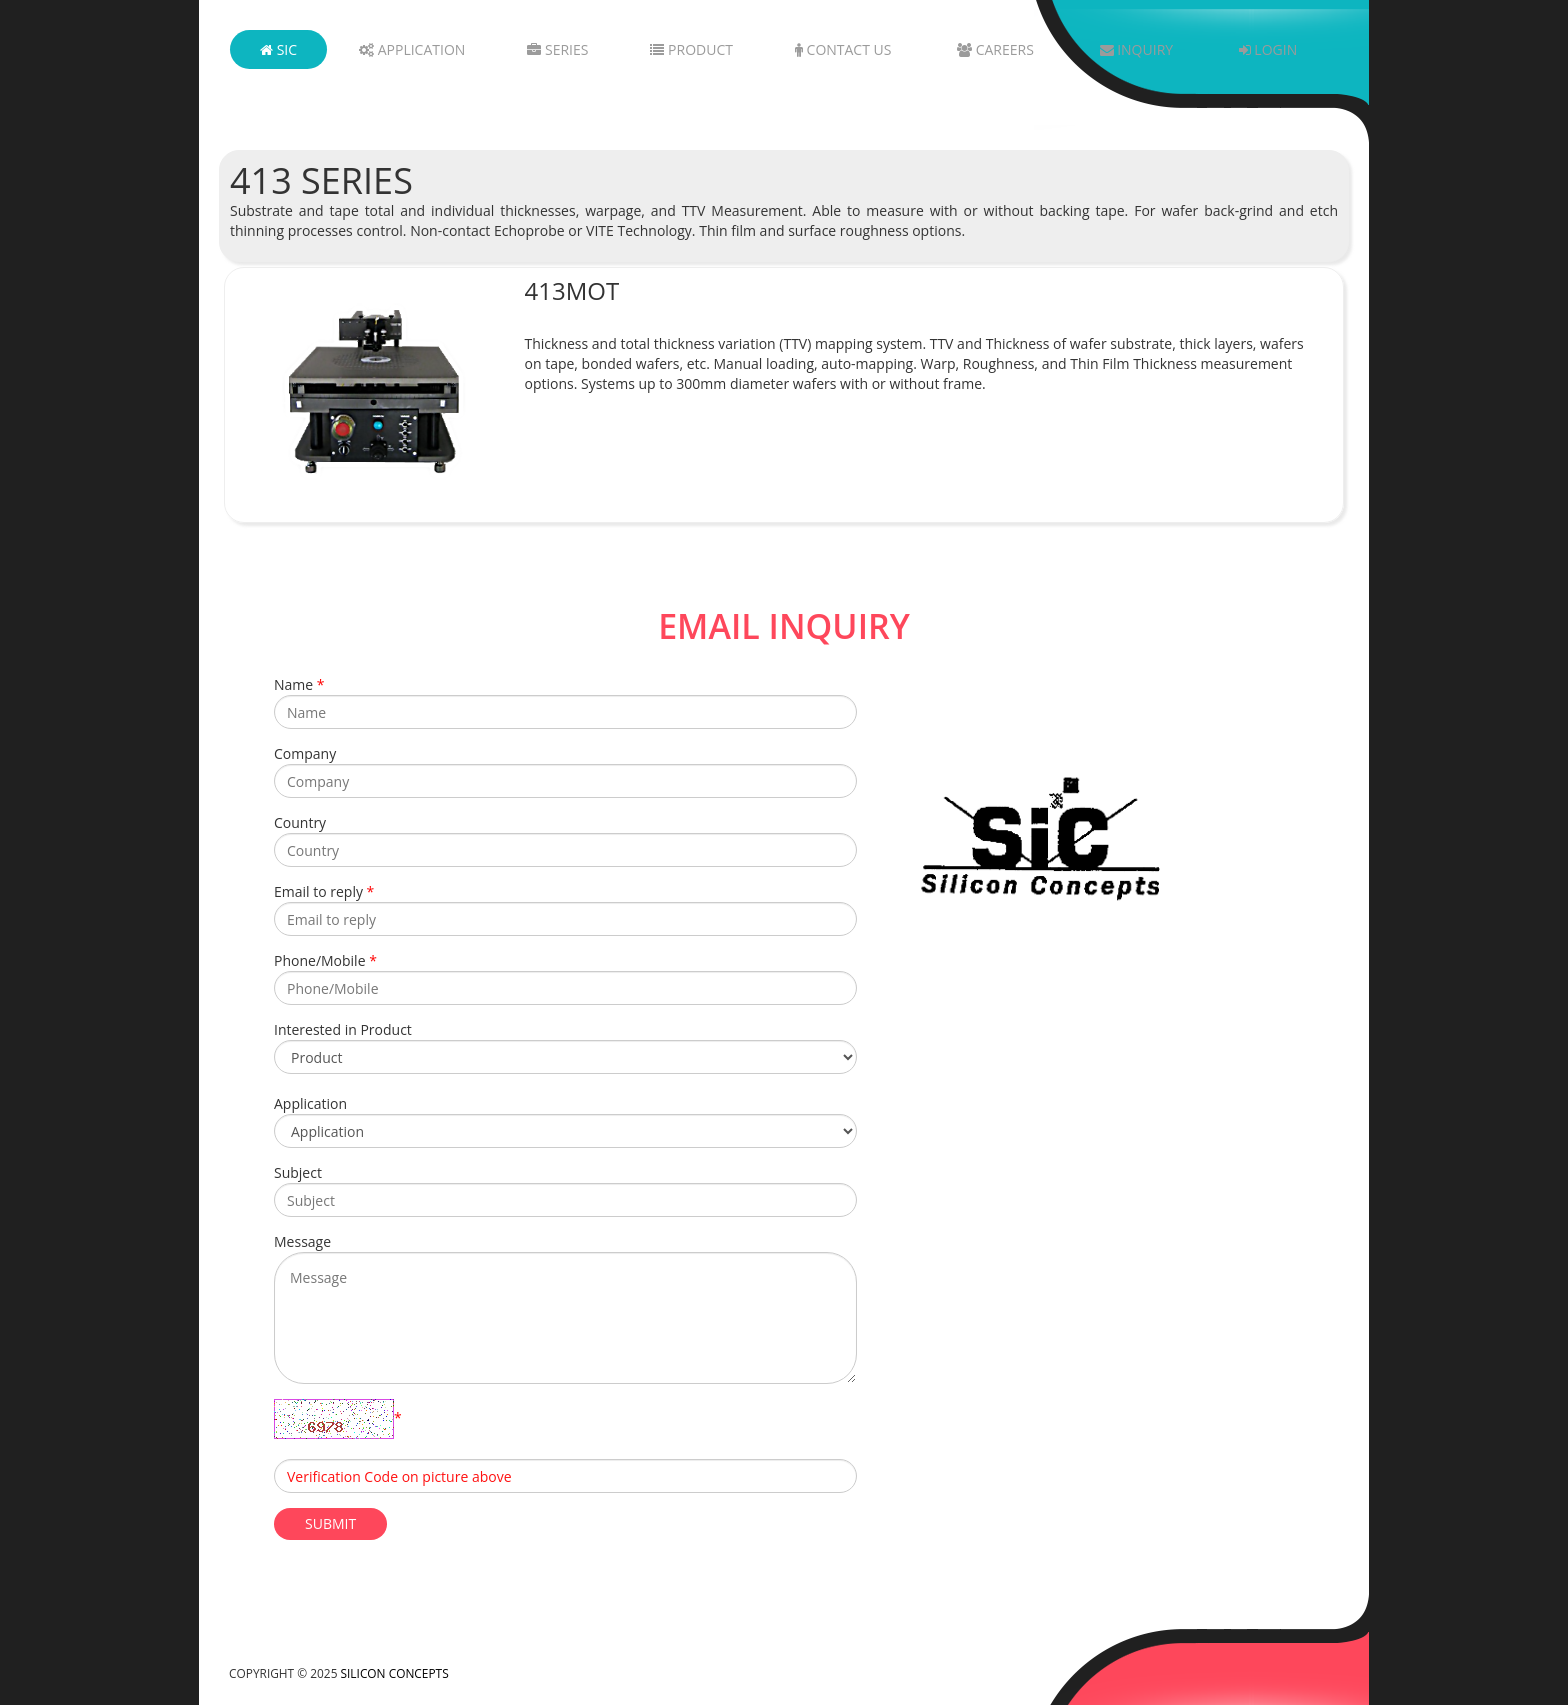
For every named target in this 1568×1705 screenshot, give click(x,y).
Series (557, 49)
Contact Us (843, 49)
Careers (995, 49)
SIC (278, 49)
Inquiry (1137, 49)
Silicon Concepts (395, 1673)
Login (1268, 49)
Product (691, 49)
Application (412, 49)
